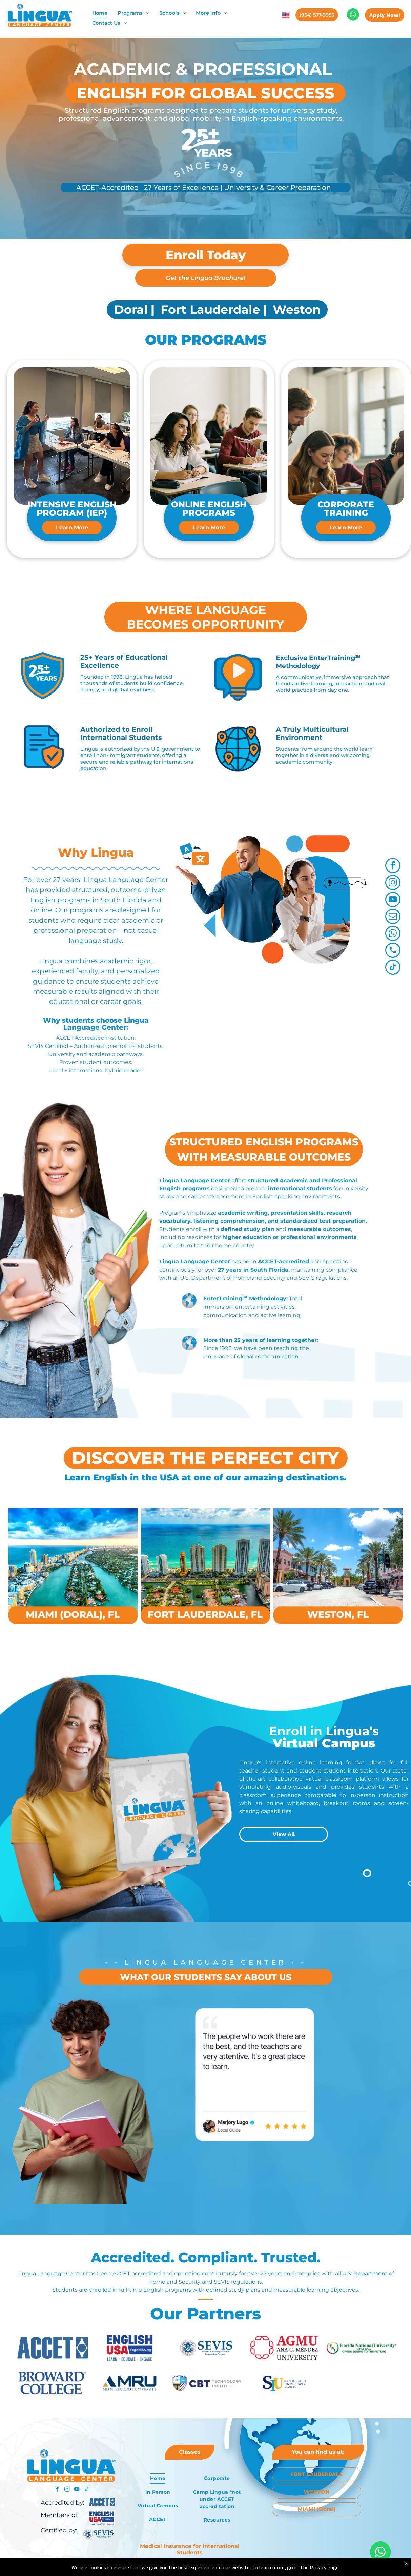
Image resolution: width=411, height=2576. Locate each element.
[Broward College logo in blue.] (52, 2383)
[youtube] (392, 900)
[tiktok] (392, 968)
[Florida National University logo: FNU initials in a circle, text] (361, 2348)
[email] (392, 917)
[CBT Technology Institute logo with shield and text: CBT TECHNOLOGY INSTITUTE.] (207, 2383)
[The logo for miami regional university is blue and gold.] (130, 2383)
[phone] (392, 951)
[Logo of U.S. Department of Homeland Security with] (207, 2348)
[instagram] (392, 883)
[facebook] (392, 866)
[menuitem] (100, 13)
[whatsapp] (392, 934)
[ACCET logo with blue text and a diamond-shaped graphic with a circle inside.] (52, 2348)
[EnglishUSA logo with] (130, 2348)
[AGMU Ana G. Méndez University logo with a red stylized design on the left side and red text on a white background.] (284, 2348)
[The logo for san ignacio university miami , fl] (284, 2383)
